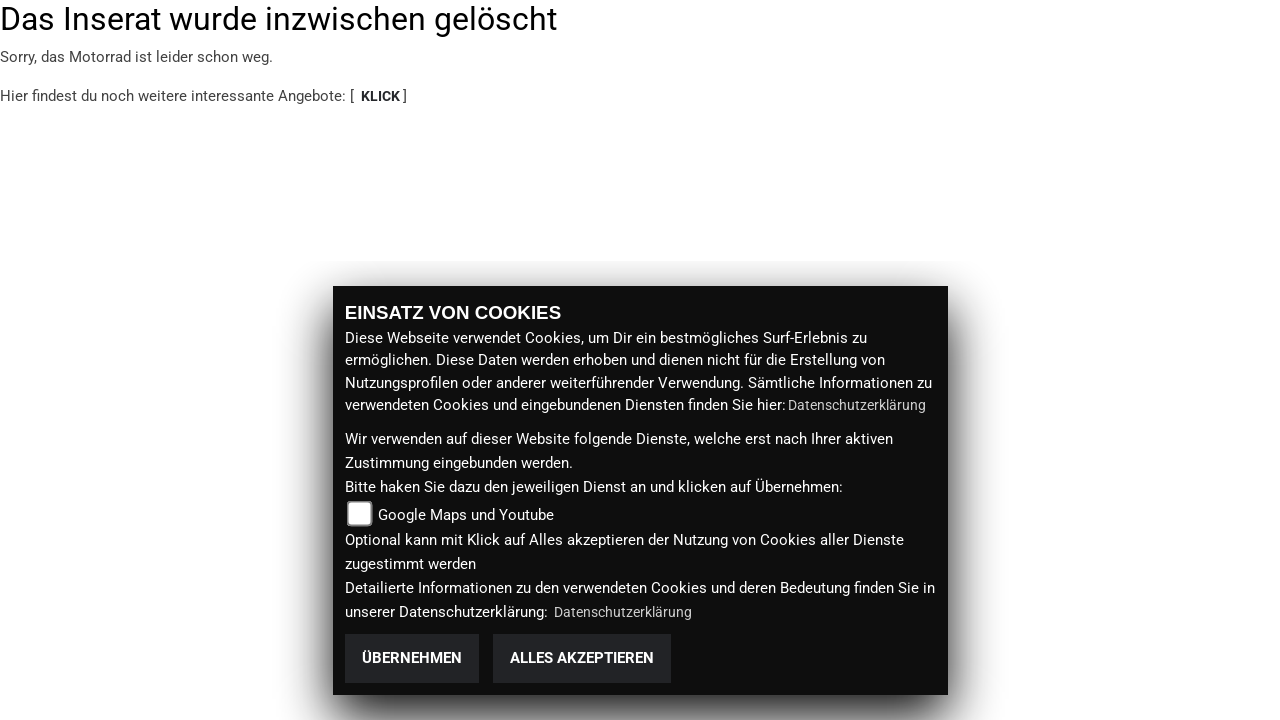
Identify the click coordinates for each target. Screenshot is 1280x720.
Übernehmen (412, 658)
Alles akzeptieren (582, 658)
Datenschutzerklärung (857, 405)
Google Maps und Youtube (466, 515)
